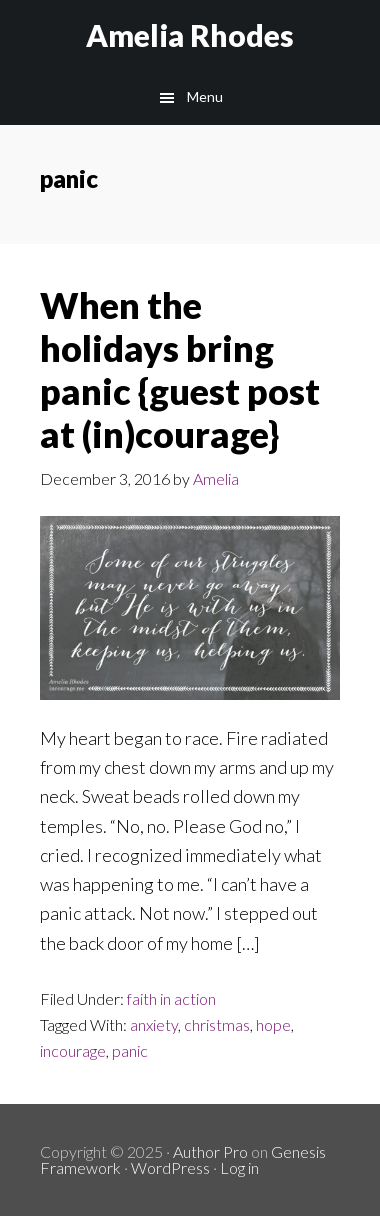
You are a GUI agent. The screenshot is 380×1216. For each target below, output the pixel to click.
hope (273, 1024)
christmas (217, 1024)
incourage (73, 1050)
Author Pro (210, 1151)
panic (130, 1050)
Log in (239, 1167)
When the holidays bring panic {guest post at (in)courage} (180, 370)
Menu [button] (205, 96)
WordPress (170, 1167)
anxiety (154, 1024)
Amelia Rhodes (190, 35)
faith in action (171, 998)
